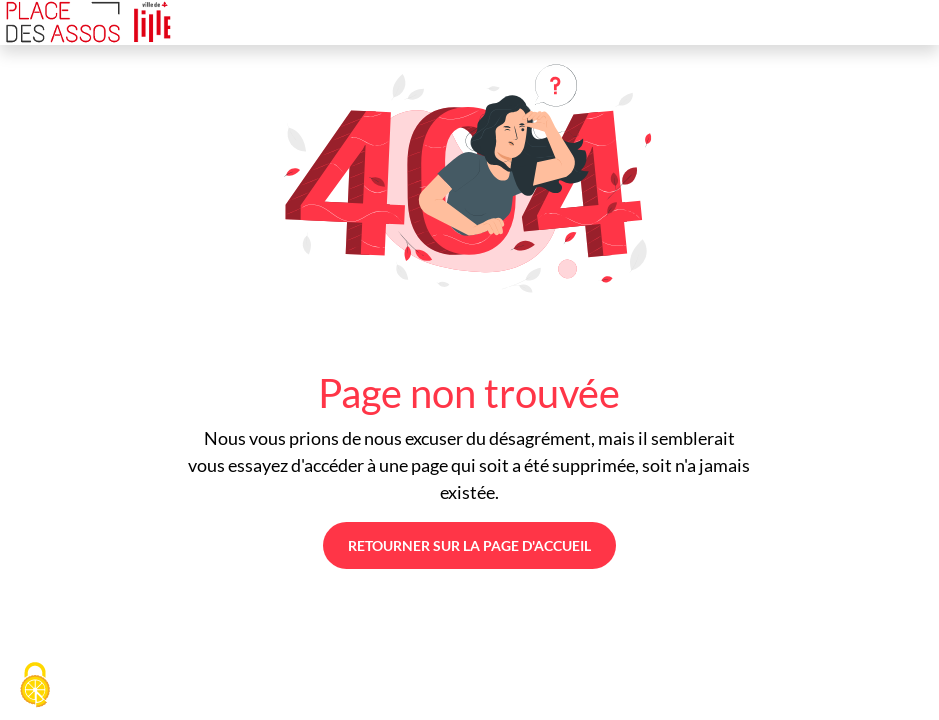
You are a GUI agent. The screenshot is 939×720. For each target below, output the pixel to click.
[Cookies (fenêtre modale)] (35, 686)
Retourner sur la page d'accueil (469, 545)
